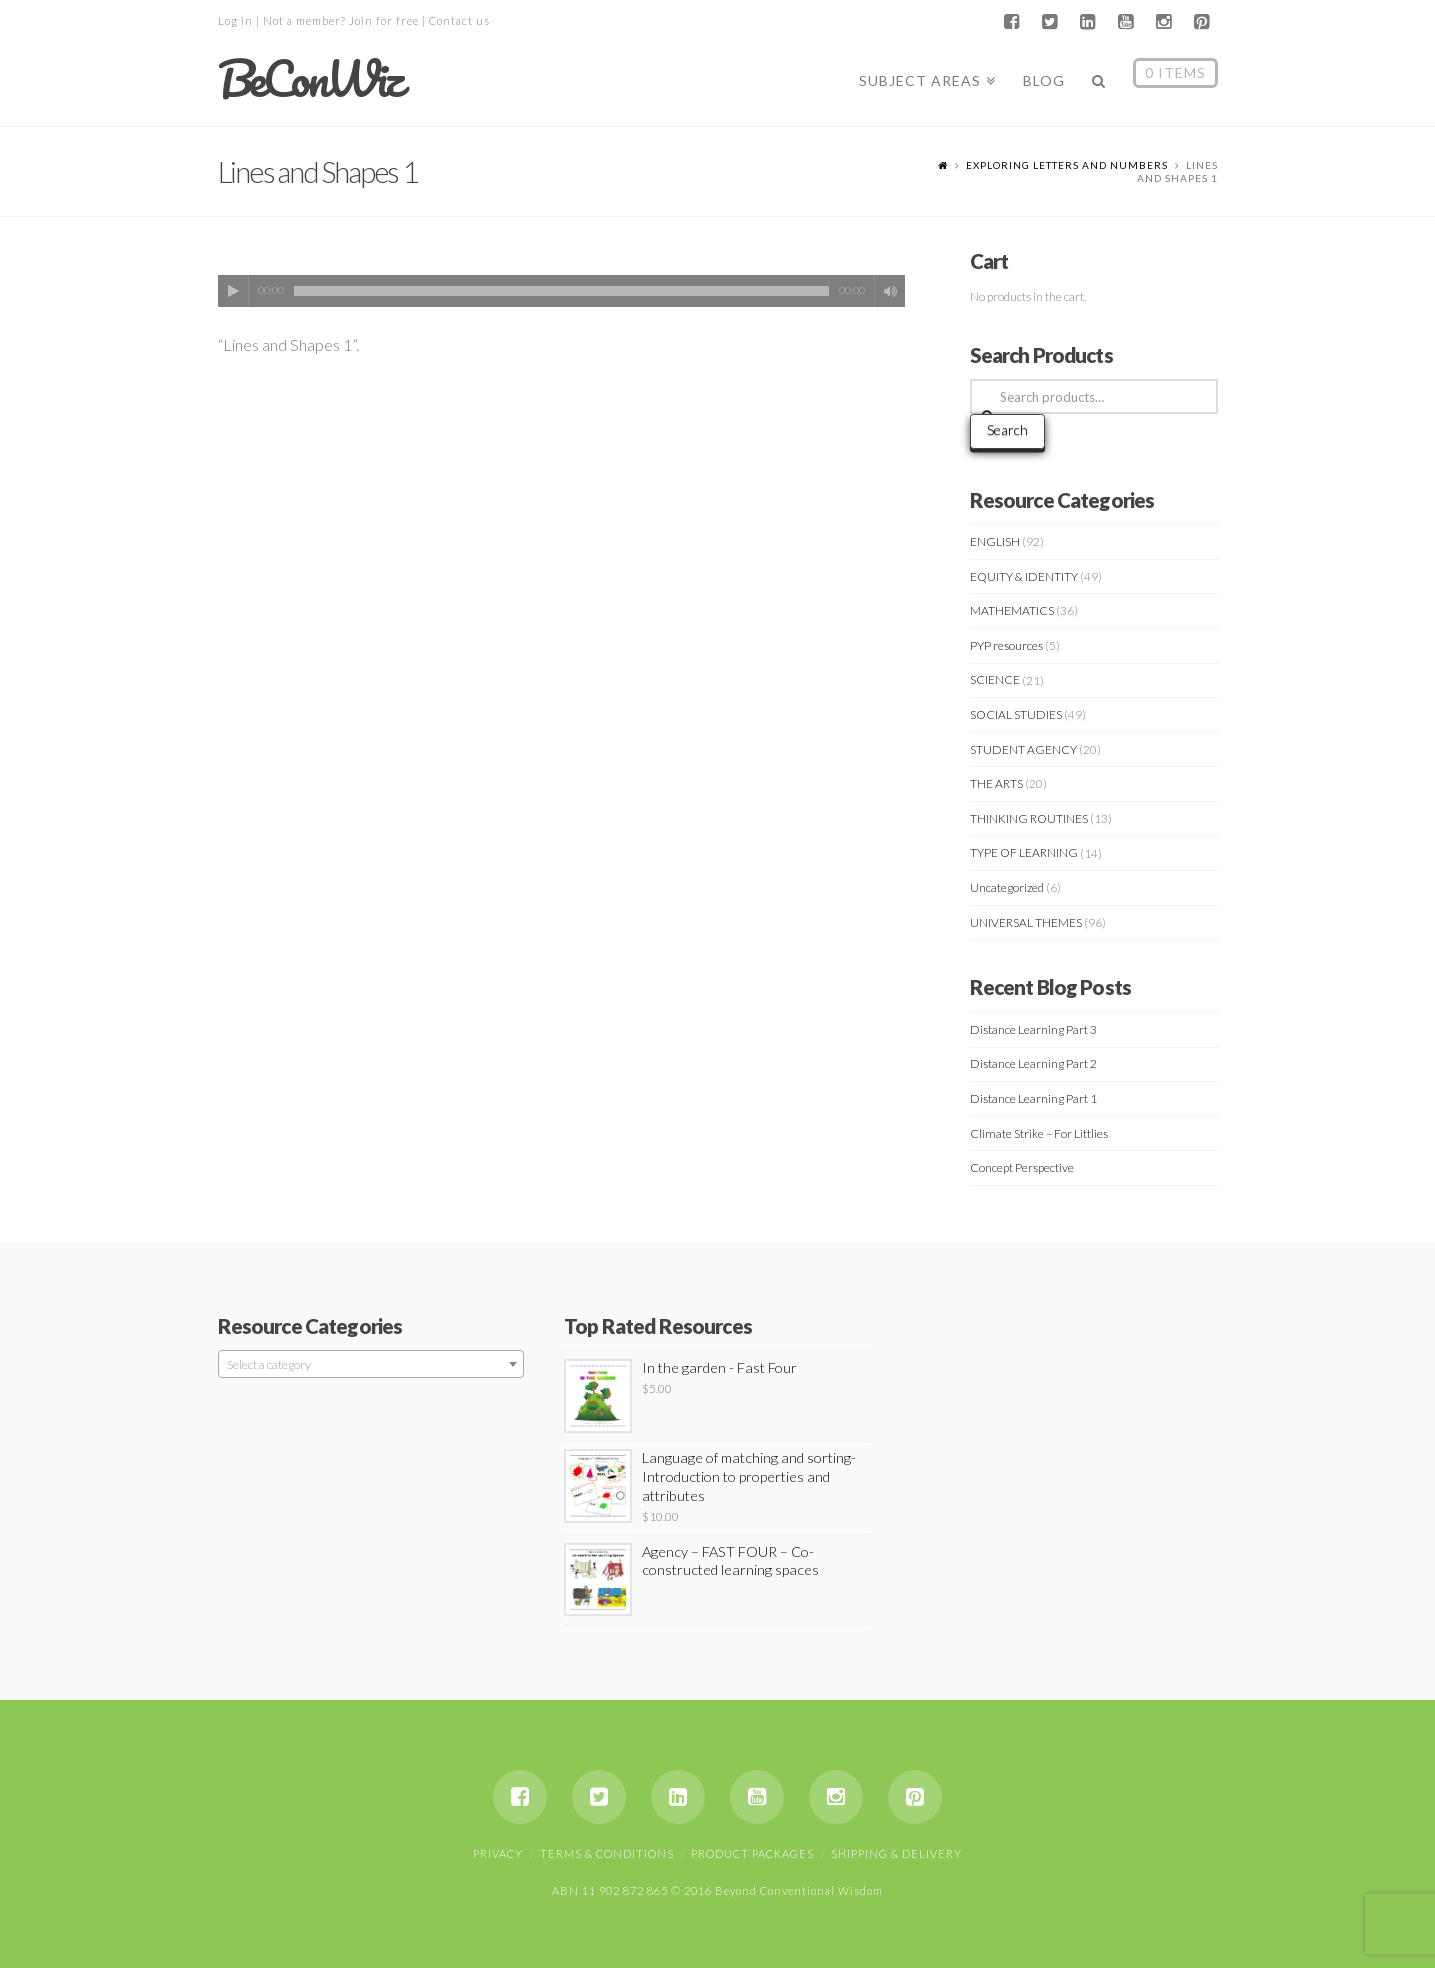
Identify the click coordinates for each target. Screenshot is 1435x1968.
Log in (235, 20)
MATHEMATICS (1012, 610)
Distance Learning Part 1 (1033, 1098)
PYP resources (1006, 645)
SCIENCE (995, 679)
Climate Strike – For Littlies (1039, 1133)
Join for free (384, 20)
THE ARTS (996, 783)
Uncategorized (1007, 887)
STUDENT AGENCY (1023, 749)
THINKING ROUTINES (1029, 818)
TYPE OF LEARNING (1024, 852)
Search (1007, 429)
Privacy (498, 1853)
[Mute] (890, 291)
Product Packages (752, 1853)
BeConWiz (309, 79)
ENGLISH (995, 541)
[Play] (234, 291)
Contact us (459, 20)
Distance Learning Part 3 (1033, 1029)
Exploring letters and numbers (1067, 165)
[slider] (562, 291)
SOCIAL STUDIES (1016, 714)
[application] (562, 291)
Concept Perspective (1022, 1167)
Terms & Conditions (607, 1853)
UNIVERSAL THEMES (1026, 922)
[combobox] (371, 1364)
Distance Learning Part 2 (1033, 1063)
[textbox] (371, 1365)
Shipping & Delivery (896, 1853)
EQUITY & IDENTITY (1024, 576)
